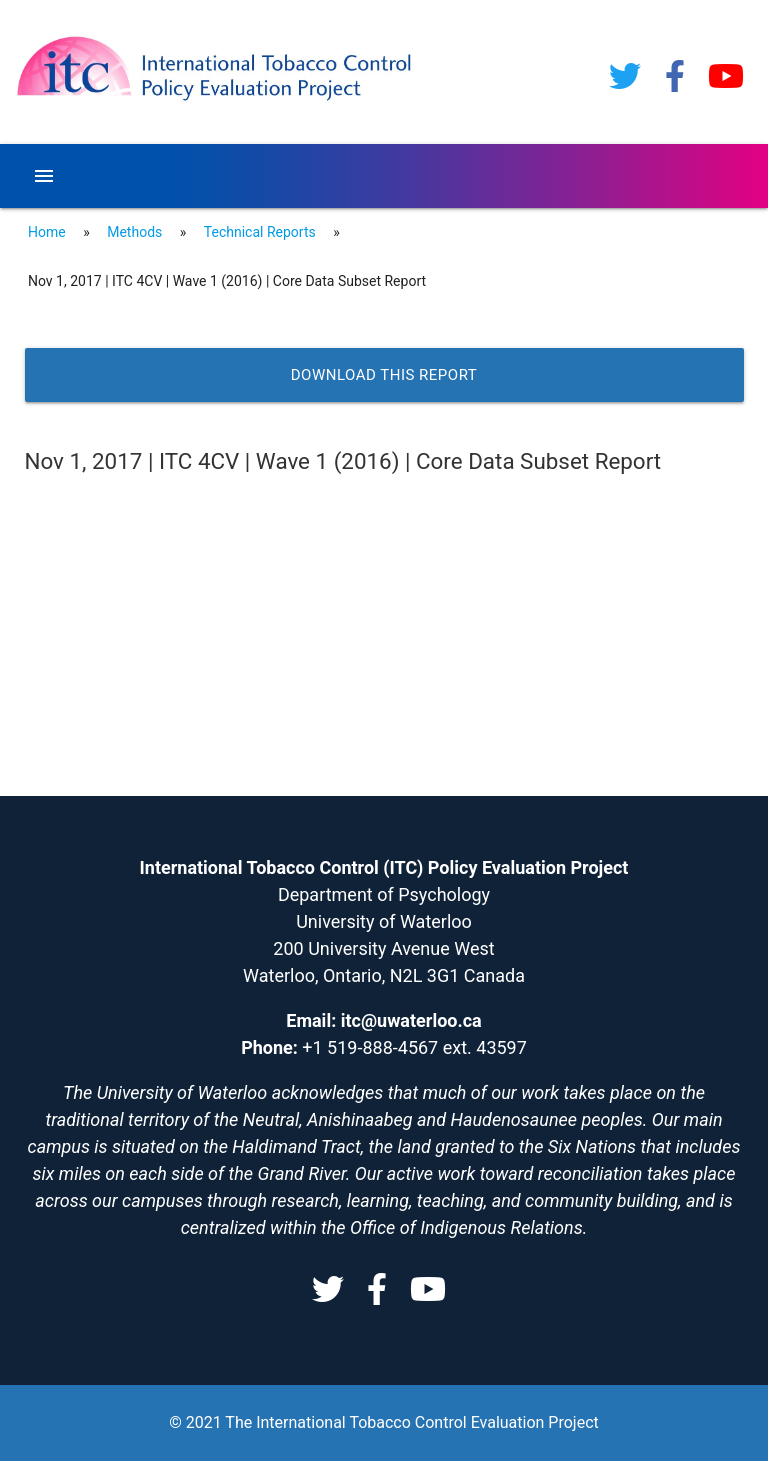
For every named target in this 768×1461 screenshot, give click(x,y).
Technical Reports (260, 232)
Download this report (384, 375)
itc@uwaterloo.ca (411, 1020)
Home (47, 232)
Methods (134, 232)
